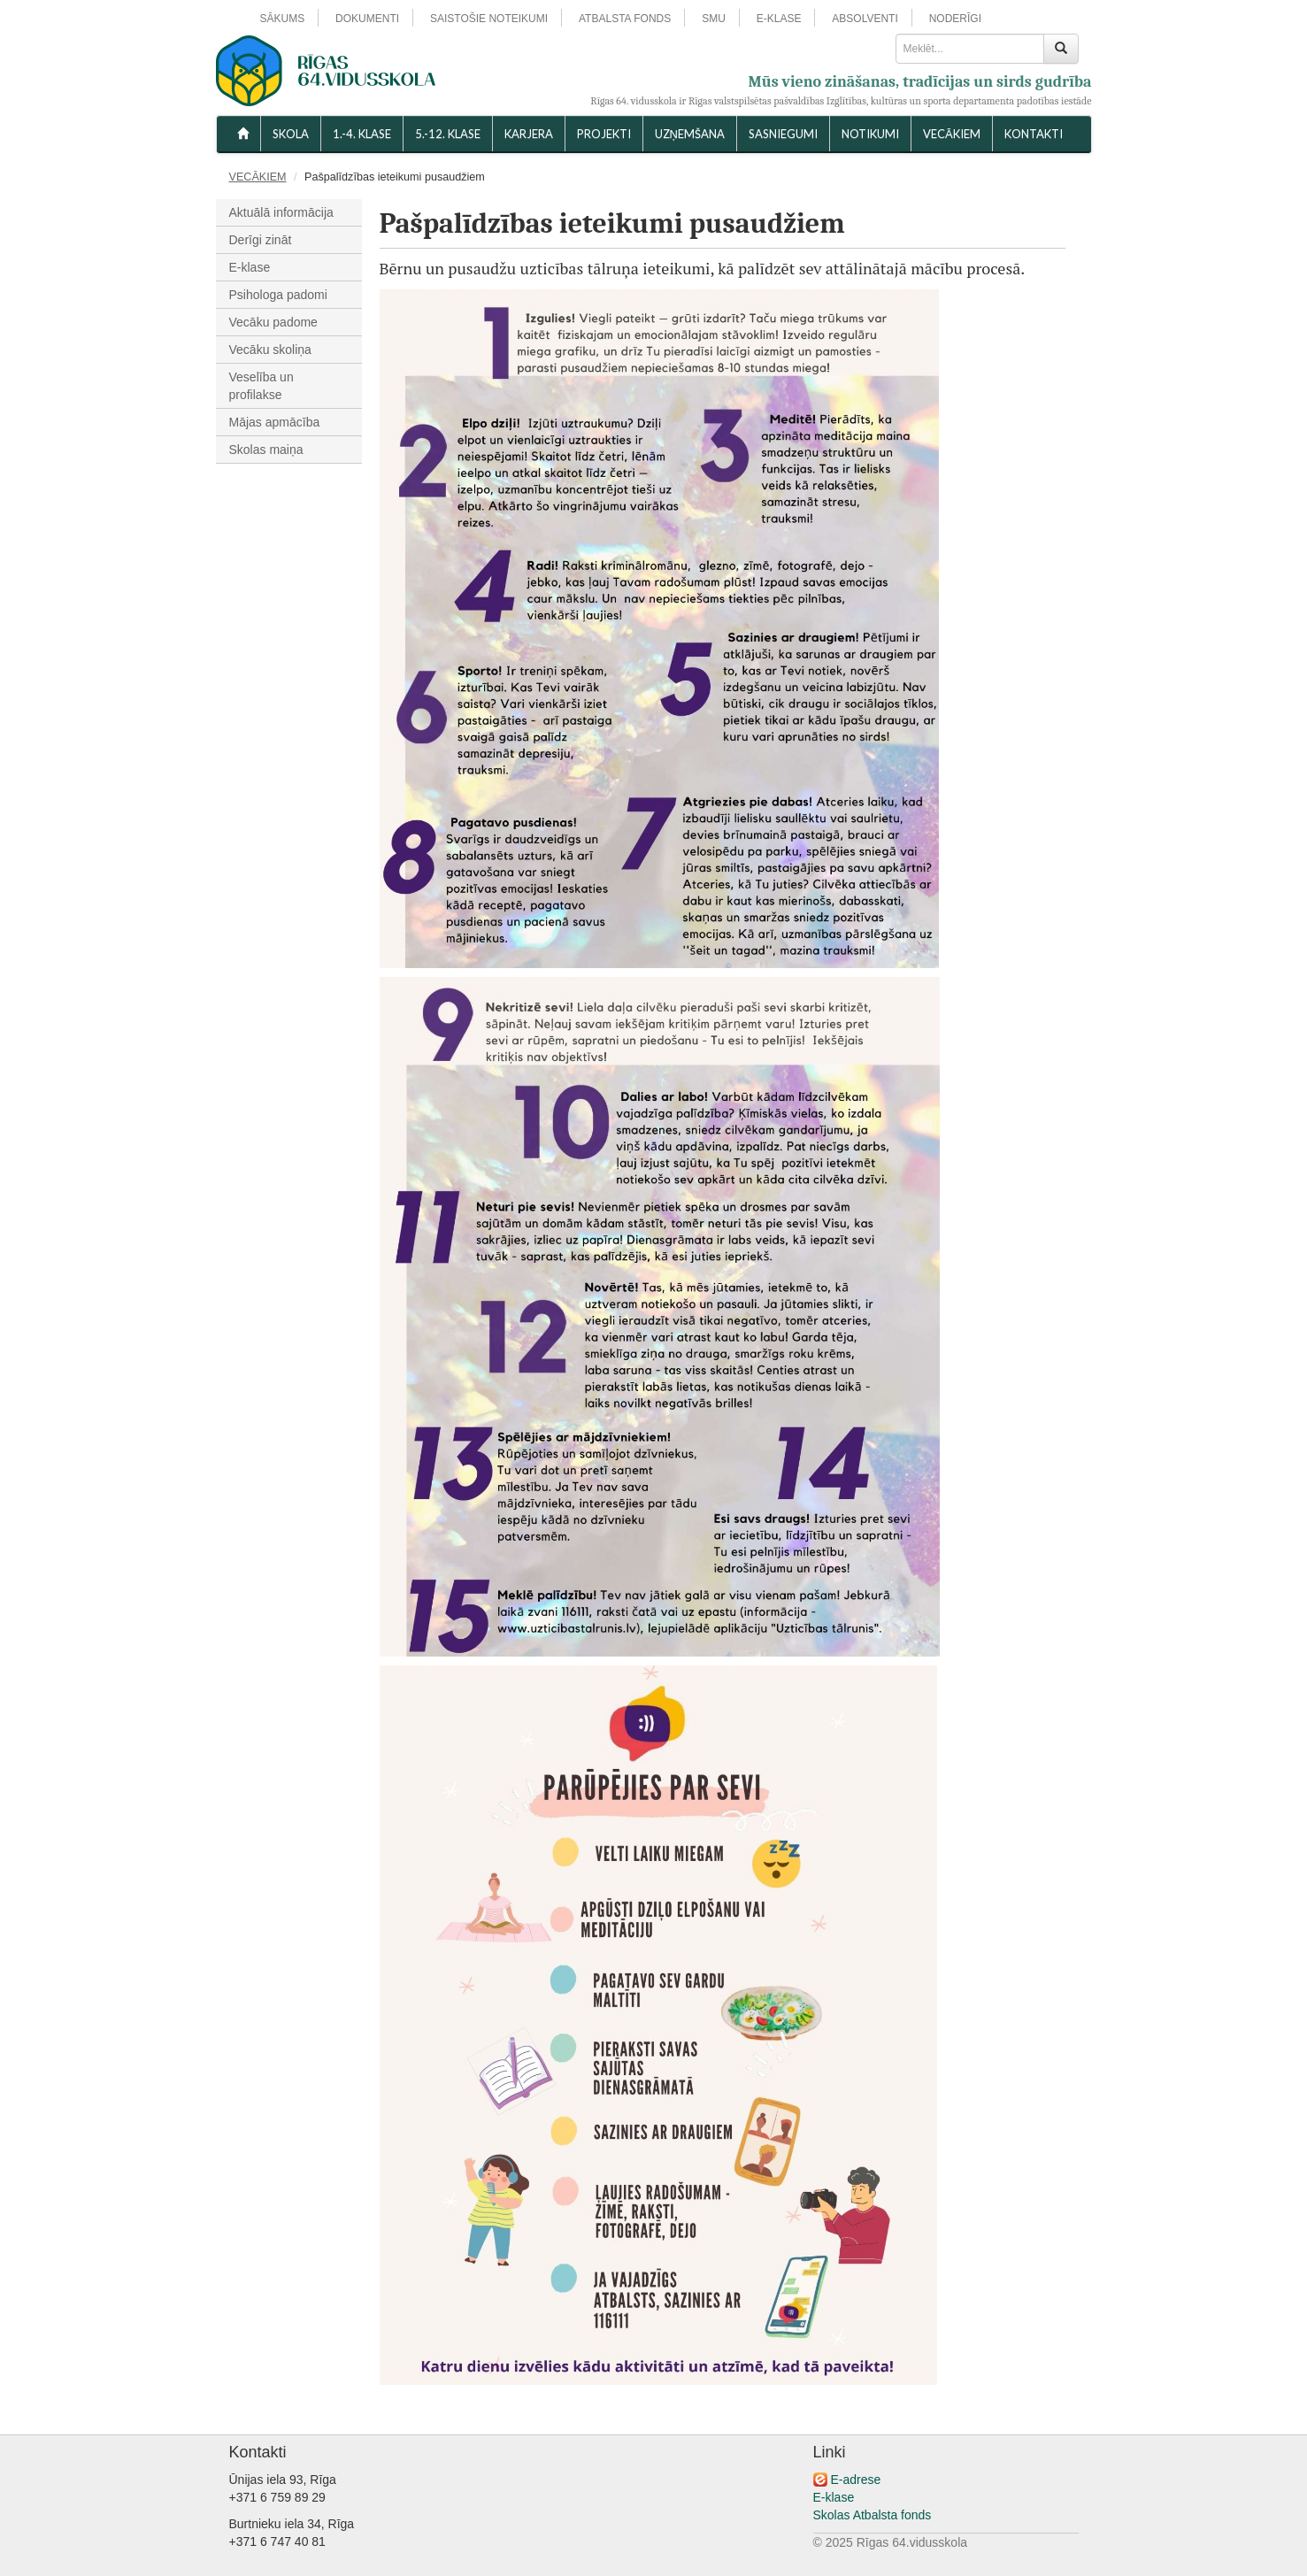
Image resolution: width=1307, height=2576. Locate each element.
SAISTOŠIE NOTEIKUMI (489, 18)
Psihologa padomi (278, 295)
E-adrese (855, 2479)
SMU (714, 18)
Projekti (604, 134)
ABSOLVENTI (864, 18)
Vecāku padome (273, 322)
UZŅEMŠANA (690, 134)
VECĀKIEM (951, 134)
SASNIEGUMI (783, 134)
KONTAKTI (1033, 134)
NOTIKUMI (870, 134)
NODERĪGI (955, 18)
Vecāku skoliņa (270, 349)
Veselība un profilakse (261, 386)
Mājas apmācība (274, 422)
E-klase (250, 267)
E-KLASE (779, 18)
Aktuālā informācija (281, 212)
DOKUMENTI (367, 18)
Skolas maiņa (266, 449)
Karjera (528, 134)
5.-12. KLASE (448, 134)
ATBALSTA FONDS (625, 18)
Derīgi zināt (260, 240)
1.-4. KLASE (362, 134)
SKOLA (291, 134)
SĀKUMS (282, 18)
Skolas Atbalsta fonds (872, 2515)
